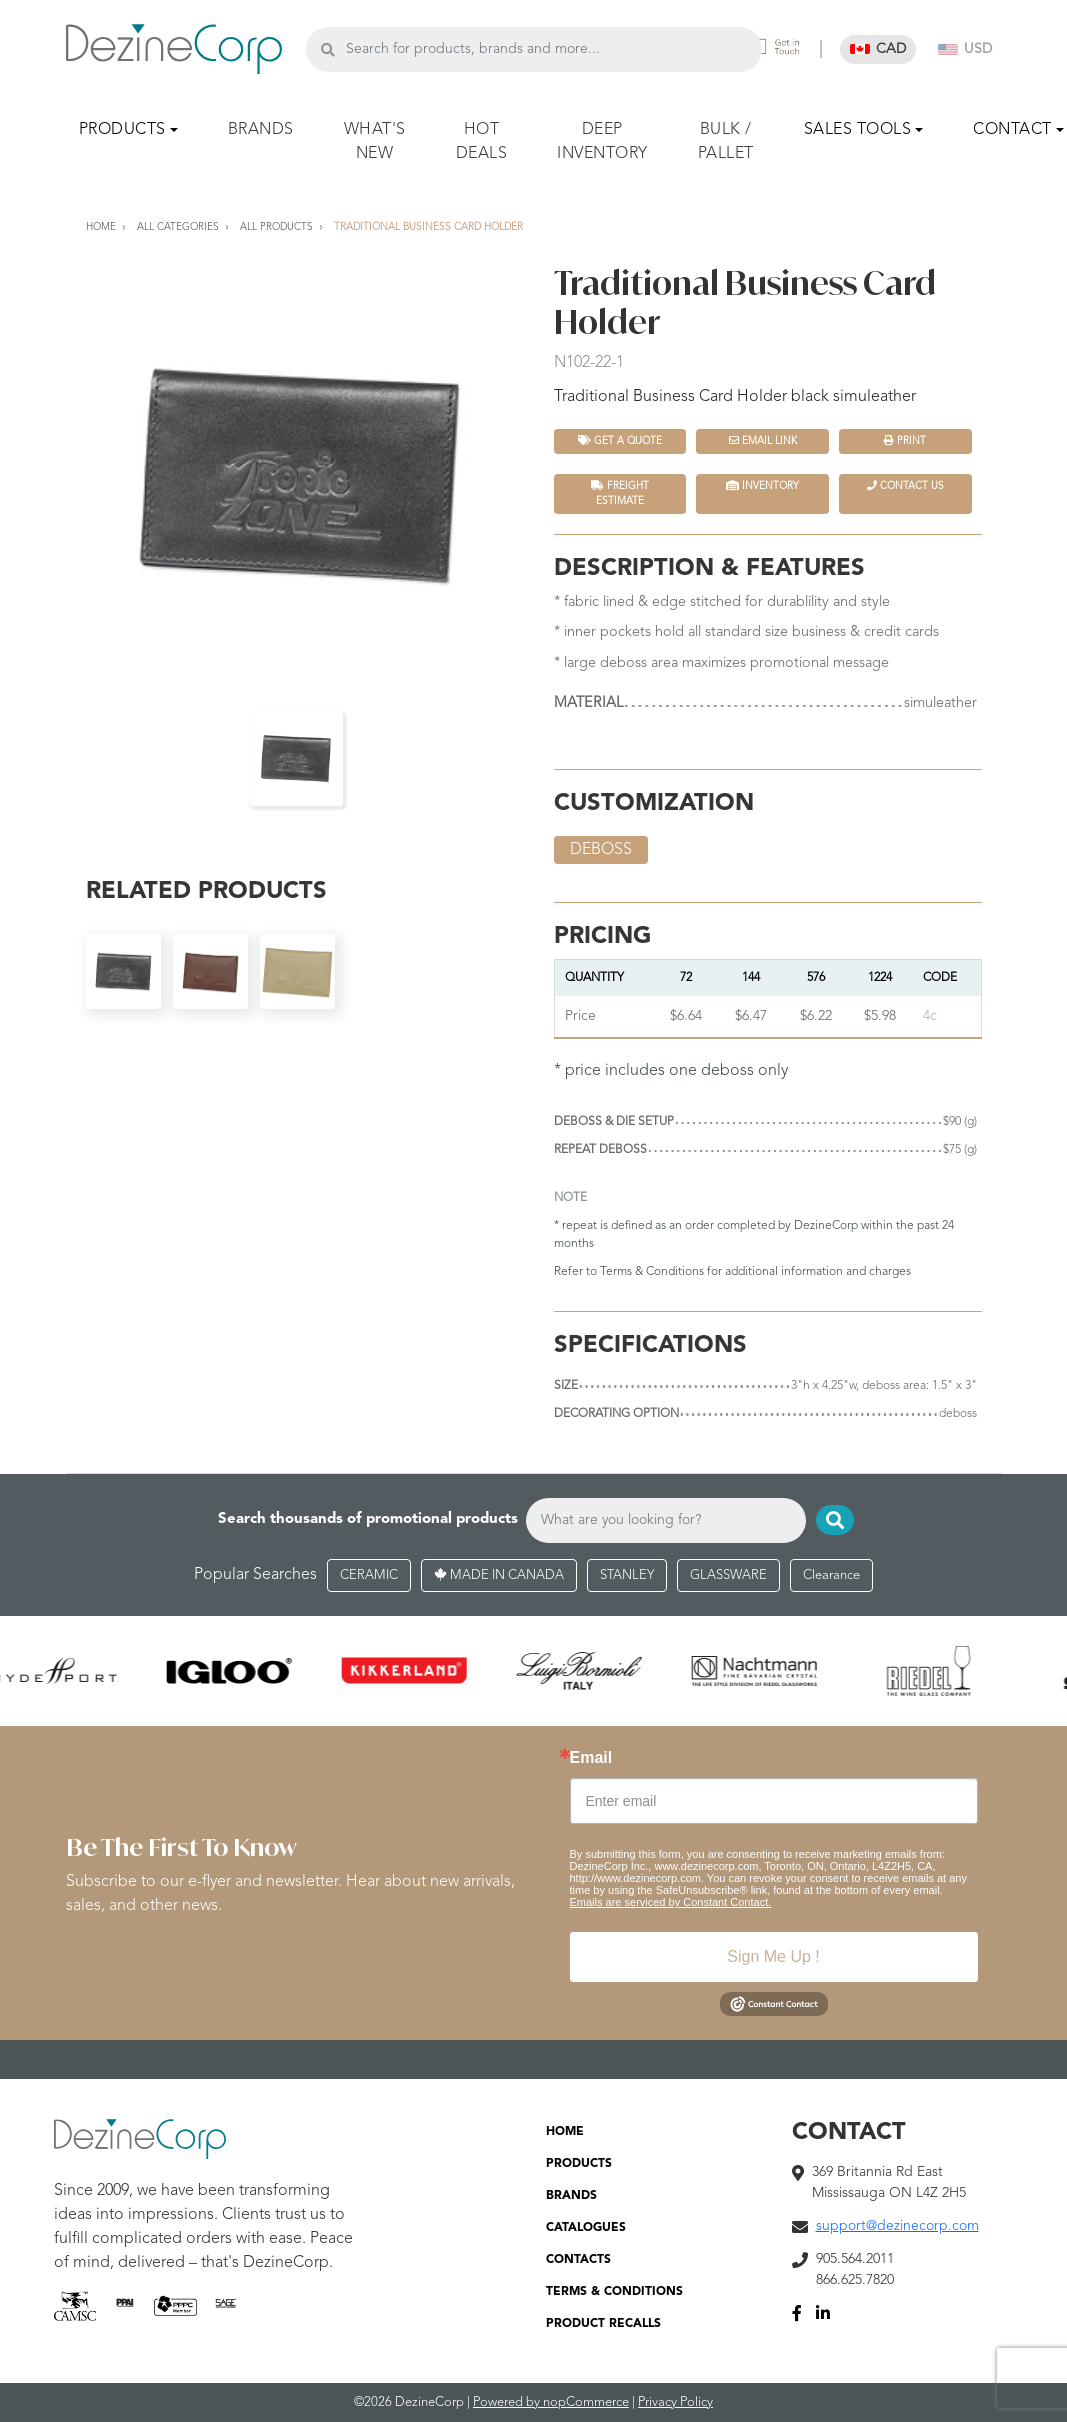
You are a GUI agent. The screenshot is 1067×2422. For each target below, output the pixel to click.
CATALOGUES (586, 2228)
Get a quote (620, 440)
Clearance (831, 1575)
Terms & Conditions (652, 1272)
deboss (601, 850)
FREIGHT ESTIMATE (620, 493)
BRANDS (261, 130)
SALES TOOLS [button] (858, 130)
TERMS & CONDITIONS (614, 2292)
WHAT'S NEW (375, 142)
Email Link (763, 440)
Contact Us (905, 485)
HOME (565, 2132)
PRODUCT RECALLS (603, 2324)
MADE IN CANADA (499, 1575)
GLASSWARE (728, 1575)
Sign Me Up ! (773, 1956)
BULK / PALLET (726, 142)
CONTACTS (578, 2260)
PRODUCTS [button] (122, 130)
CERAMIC (369, 1575)
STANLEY (627, 1575)
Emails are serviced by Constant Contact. (671, 1902)
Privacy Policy (675, 2402)
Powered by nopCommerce (551, 2402)
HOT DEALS (482, 142)
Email (591, 1758)
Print (905, 440)
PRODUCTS (579, 2164)
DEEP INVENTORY (602, 142)
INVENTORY (762, 485)
